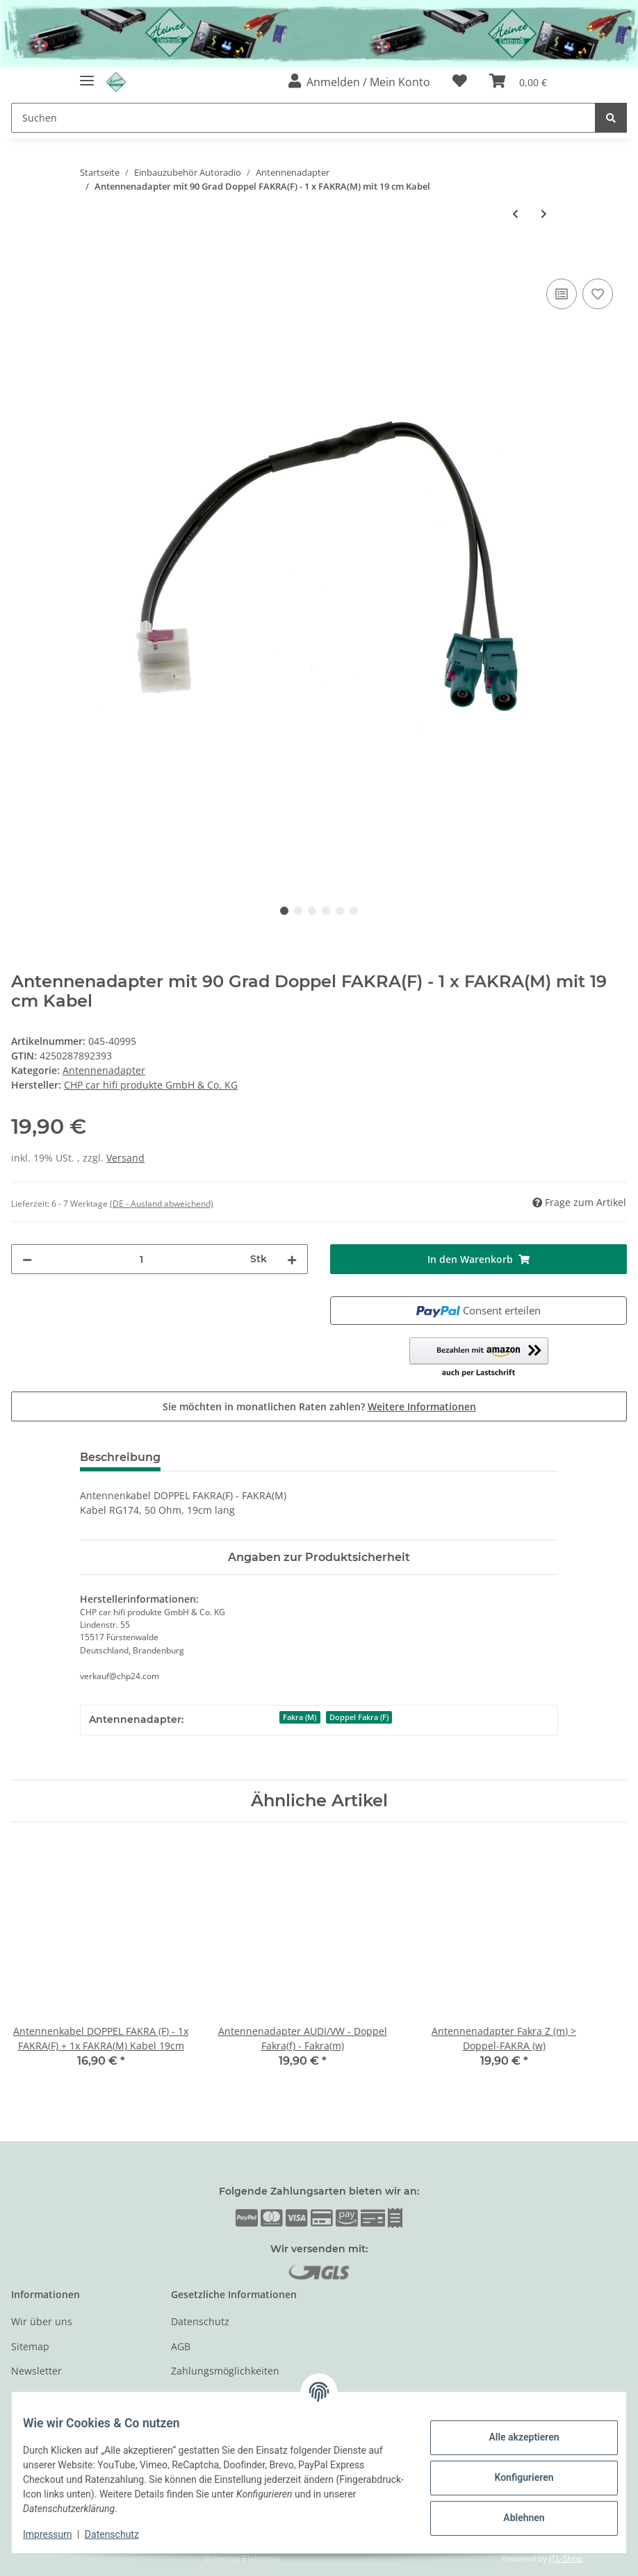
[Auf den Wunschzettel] (597, 294)
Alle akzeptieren (512, 2437)
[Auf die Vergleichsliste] (561, 294)
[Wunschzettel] (459, 82)
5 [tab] (340, 911)
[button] (359, 82)
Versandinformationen (223, 2395)
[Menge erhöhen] (292, 1259)
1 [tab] (284, 911)
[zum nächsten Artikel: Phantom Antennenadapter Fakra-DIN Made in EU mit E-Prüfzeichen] (544, 214)
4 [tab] (326, 911)
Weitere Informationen (422, 1406)
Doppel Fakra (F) (358, 1717)
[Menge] (141, 1259)
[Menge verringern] (27, 1259)
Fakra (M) (299, 1717)
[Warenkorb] (518, 82)
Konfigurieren (512, 2477)
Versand (125, 1157)
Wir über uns (41, 2321)
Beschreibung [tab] (120, 1457)
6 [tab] (354, 911)
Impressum (58, 2534)
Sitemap (30, 2346)
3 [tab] (312, 911)
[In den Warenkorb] (22, 259)
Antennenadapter (104, 1070)
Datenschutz (200, 2321)
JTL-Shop (565, 2558)
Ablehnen (512, 2517)
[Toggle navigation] (87, 75)
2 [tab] (298, 911)
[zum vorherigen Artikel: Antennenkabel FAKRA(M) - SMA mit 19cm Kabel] (515, 214)
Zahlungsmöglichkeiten (225, 2370)
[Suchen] (303, 118)
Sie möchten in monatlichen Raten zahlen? (319, 1406)
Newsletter (36, 2370)
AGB (180, 2346)
